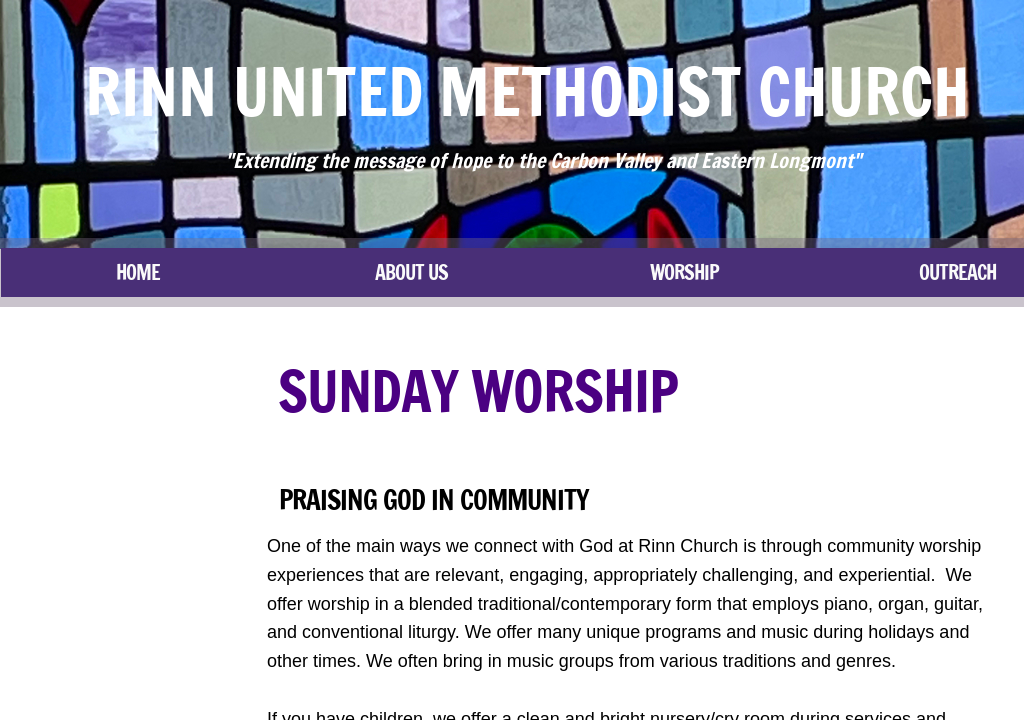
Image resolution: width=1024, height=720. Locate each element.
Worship (684, 272)
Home (138, 272)
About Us (411, 272)
